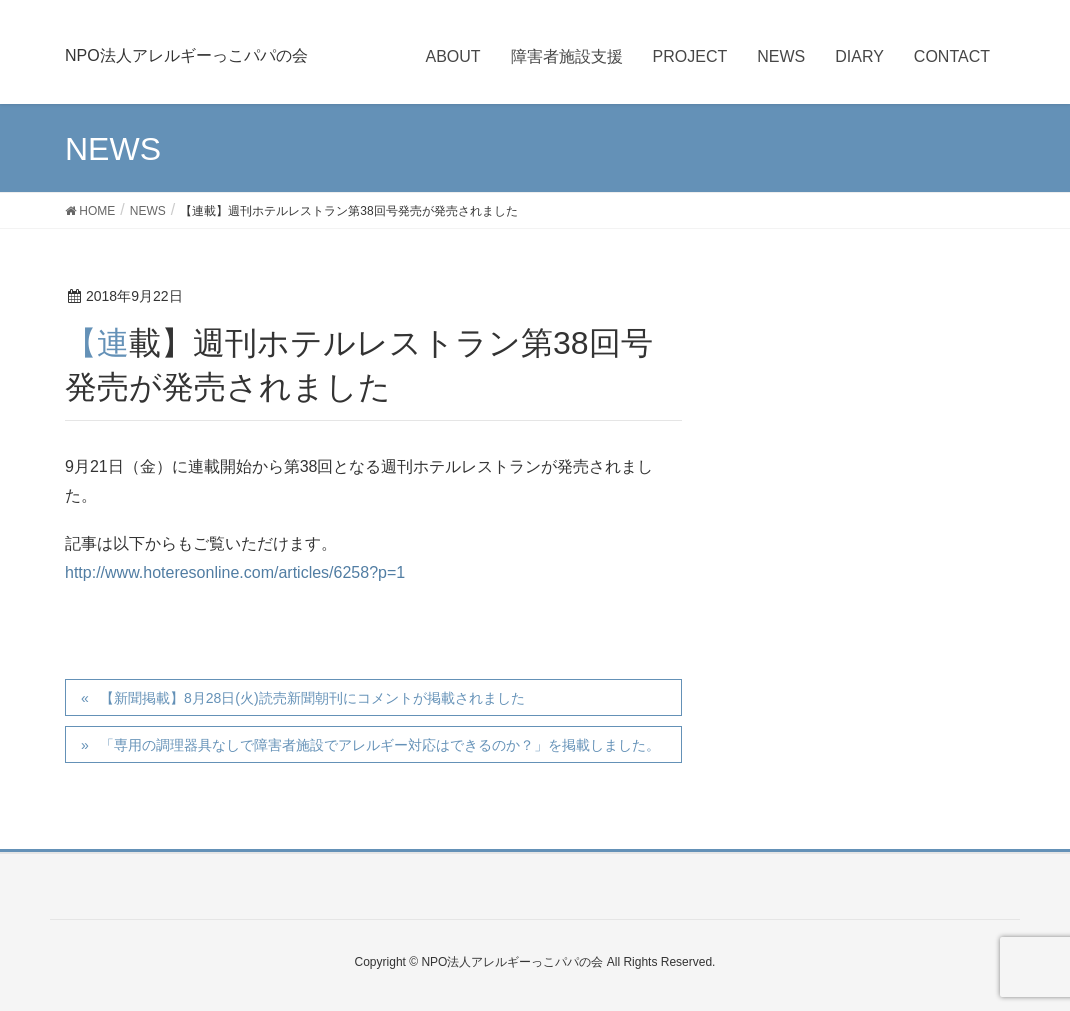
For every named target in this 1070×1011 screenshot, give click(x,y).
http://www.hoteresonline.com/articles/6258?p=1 (235, 572)
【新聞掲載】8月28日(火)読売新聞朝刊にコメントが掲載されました (312, 698)
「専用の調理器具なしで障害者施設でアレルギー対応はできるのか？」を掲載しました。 (380, 745)
